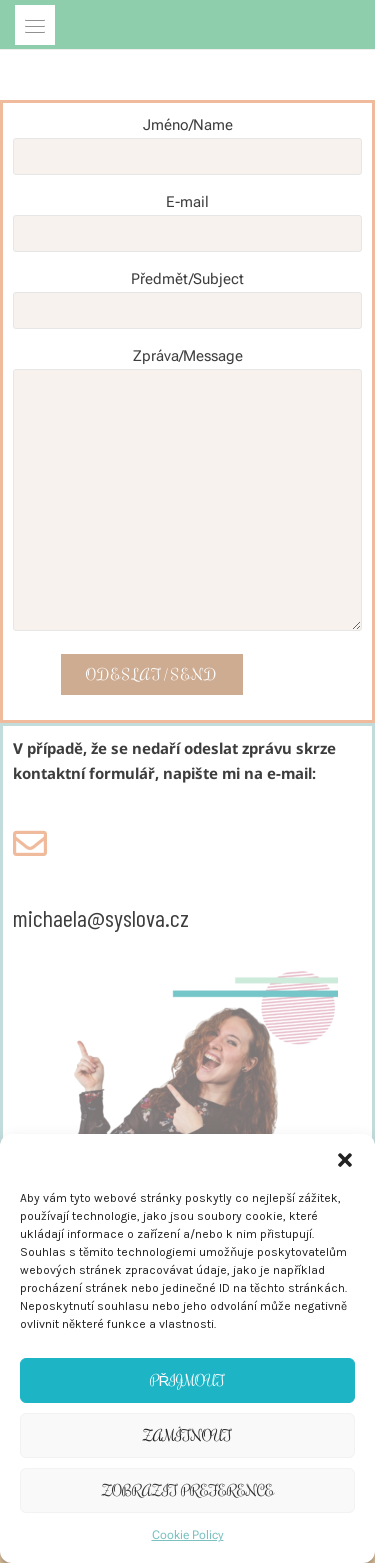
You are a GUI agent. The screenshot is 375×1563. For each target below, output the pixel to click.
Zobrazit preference (188, 1490)
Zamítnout (187, 1435)
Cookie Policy (188, 1535)
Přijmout (188, 1380)
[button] (345, 1159)
